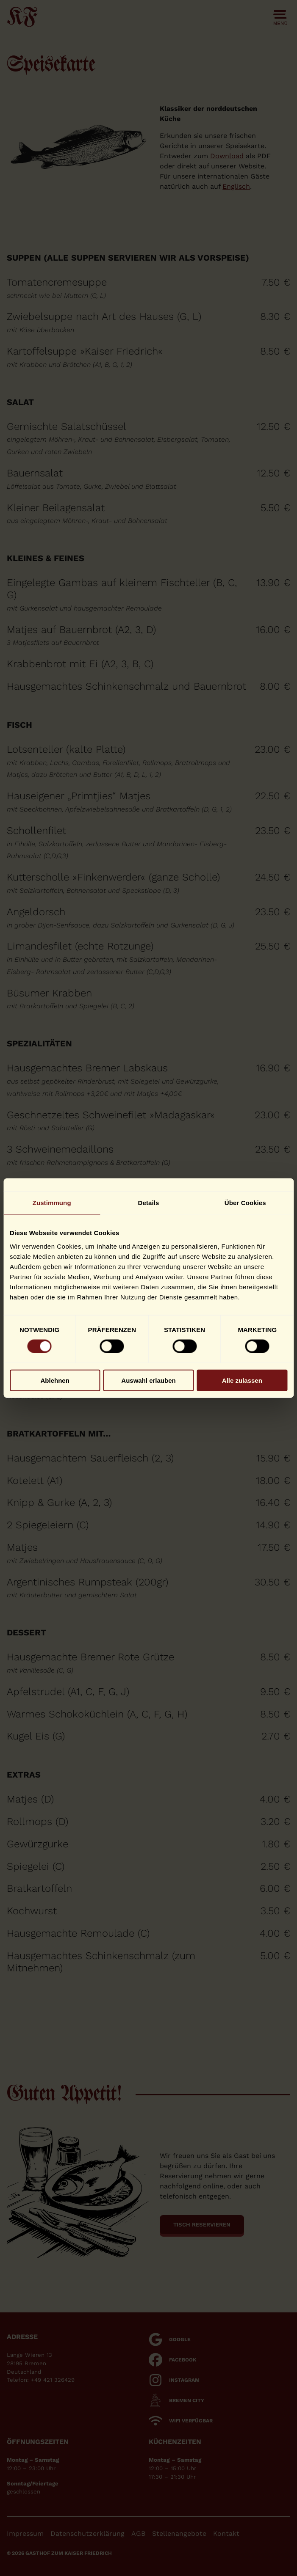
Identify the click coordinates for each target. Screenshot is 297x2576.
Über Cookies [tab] (245, 1202)
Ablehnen (55, 1380)
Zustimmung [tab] (52, 1202)
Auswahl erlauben (148, 1380)
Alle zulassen (242, 1380)
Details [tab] (148, 1202)
